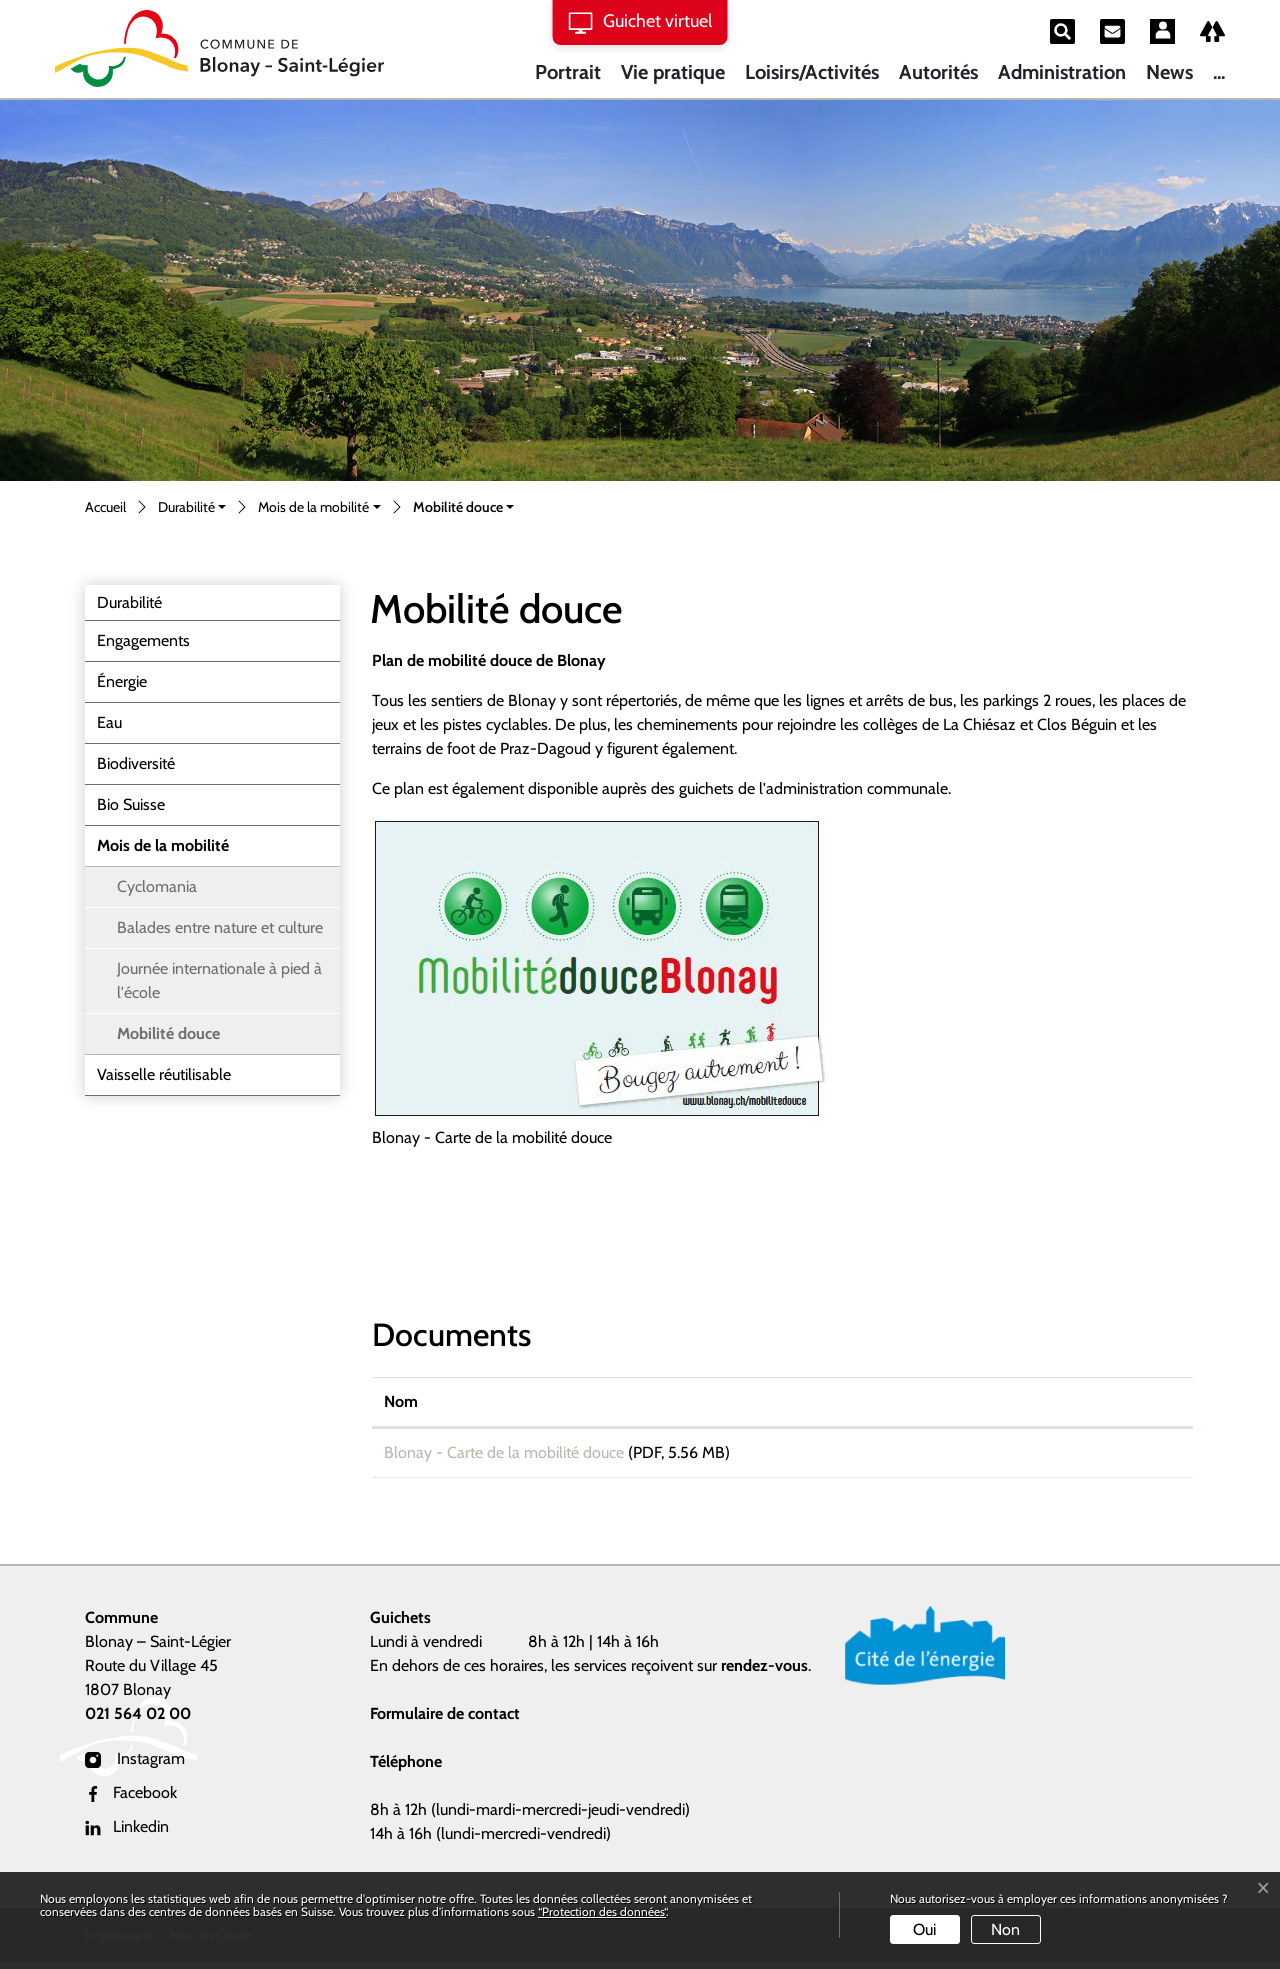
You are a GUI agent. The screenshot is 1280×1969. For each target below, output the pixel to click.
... (1219, 72)
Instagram (135, 1765)
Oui (924, 1929)
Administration (1062, 72)
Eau (109, 722)
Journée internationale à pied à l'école (219, 980)
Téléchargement (1083, 1456)
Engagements (143, 640)
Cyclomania (157, 886)
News (1169, 72)
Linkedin (127, 1833)
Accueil (105, 507)
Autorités (938, 72)
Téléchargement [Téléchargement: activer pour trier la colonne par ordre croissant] (1039, 1401)
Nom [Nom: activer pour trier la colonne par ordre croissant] (401, 1401)
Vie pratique (673, 72)
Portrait (568, 72)
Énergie (122, 681)
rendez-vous (764, 1672)
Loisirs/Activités (812, 72)
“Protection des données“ (602, 1911)
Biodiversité (136, 763)
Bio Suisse (131, 804)
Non (1005, 1929)
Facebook (131, 1799)
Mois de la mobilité (163, 845)
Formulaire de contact (445, 1720)
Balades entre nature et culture (220, 927)
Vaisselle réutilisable (164, 1074)
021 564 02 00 (138, 1720)
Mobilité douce (168, 1039)
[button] (192, 508)
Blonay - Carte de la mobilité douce (504, 1452)
